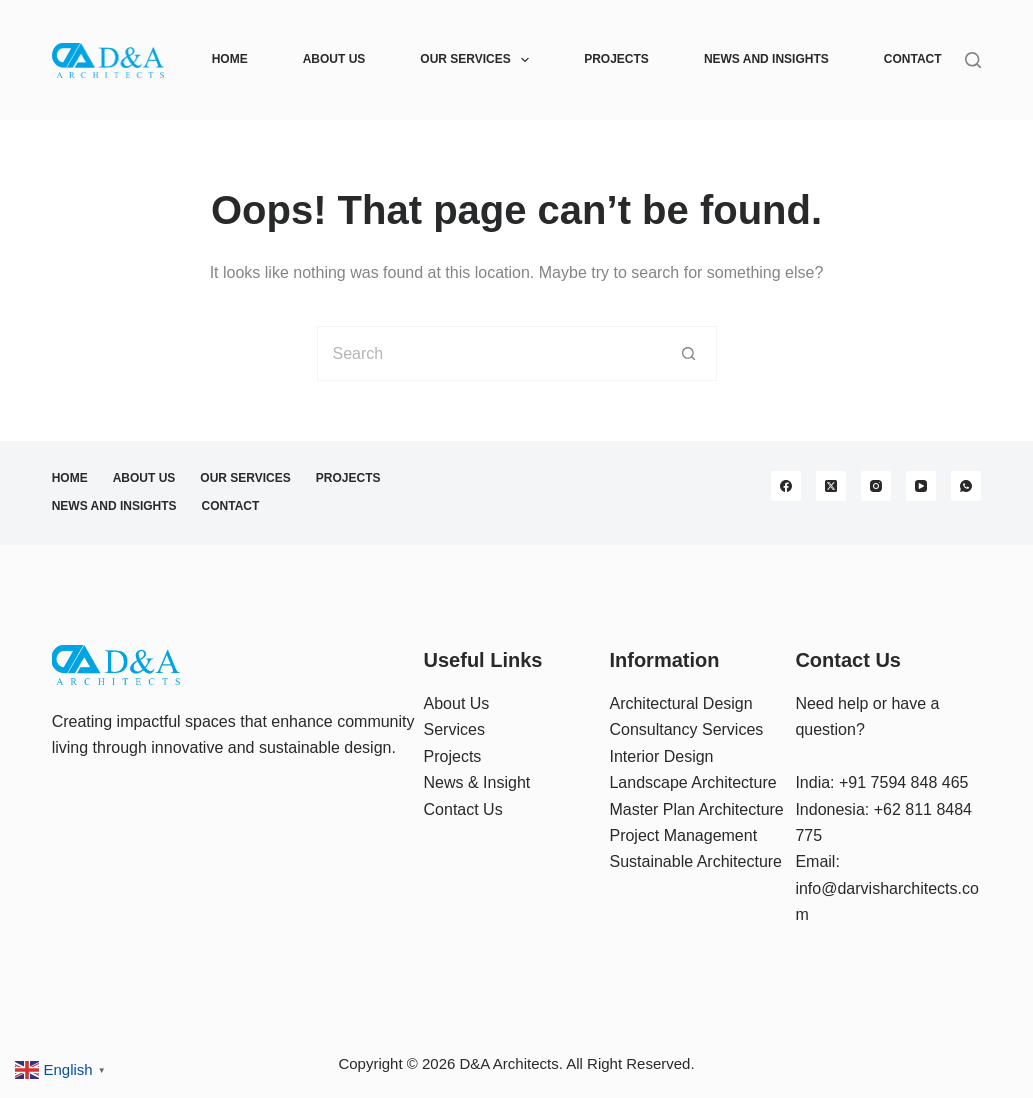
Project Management (683, 835)
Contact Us (463, 809)
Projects (616, 59)
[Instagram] (876, 486)
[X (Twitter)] (831, 486)
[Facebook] (786, 486)
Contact (913, 59)
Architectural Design (680, 703)
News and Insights (766, 59)
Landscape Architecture (692, 782)
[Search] (973, 60)
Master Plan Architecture (696, 809)
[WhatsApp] (966, 486)
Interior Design (661, 756)
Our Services (478, 60)
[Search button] (689, 353)
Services (454, 729)
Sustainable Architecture (695, 861)
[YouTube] (921, 486)
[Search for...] (489, 353)
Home (230, 59)
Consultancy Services (686, 729)
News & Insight (477, 782)
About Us (334, 59)
